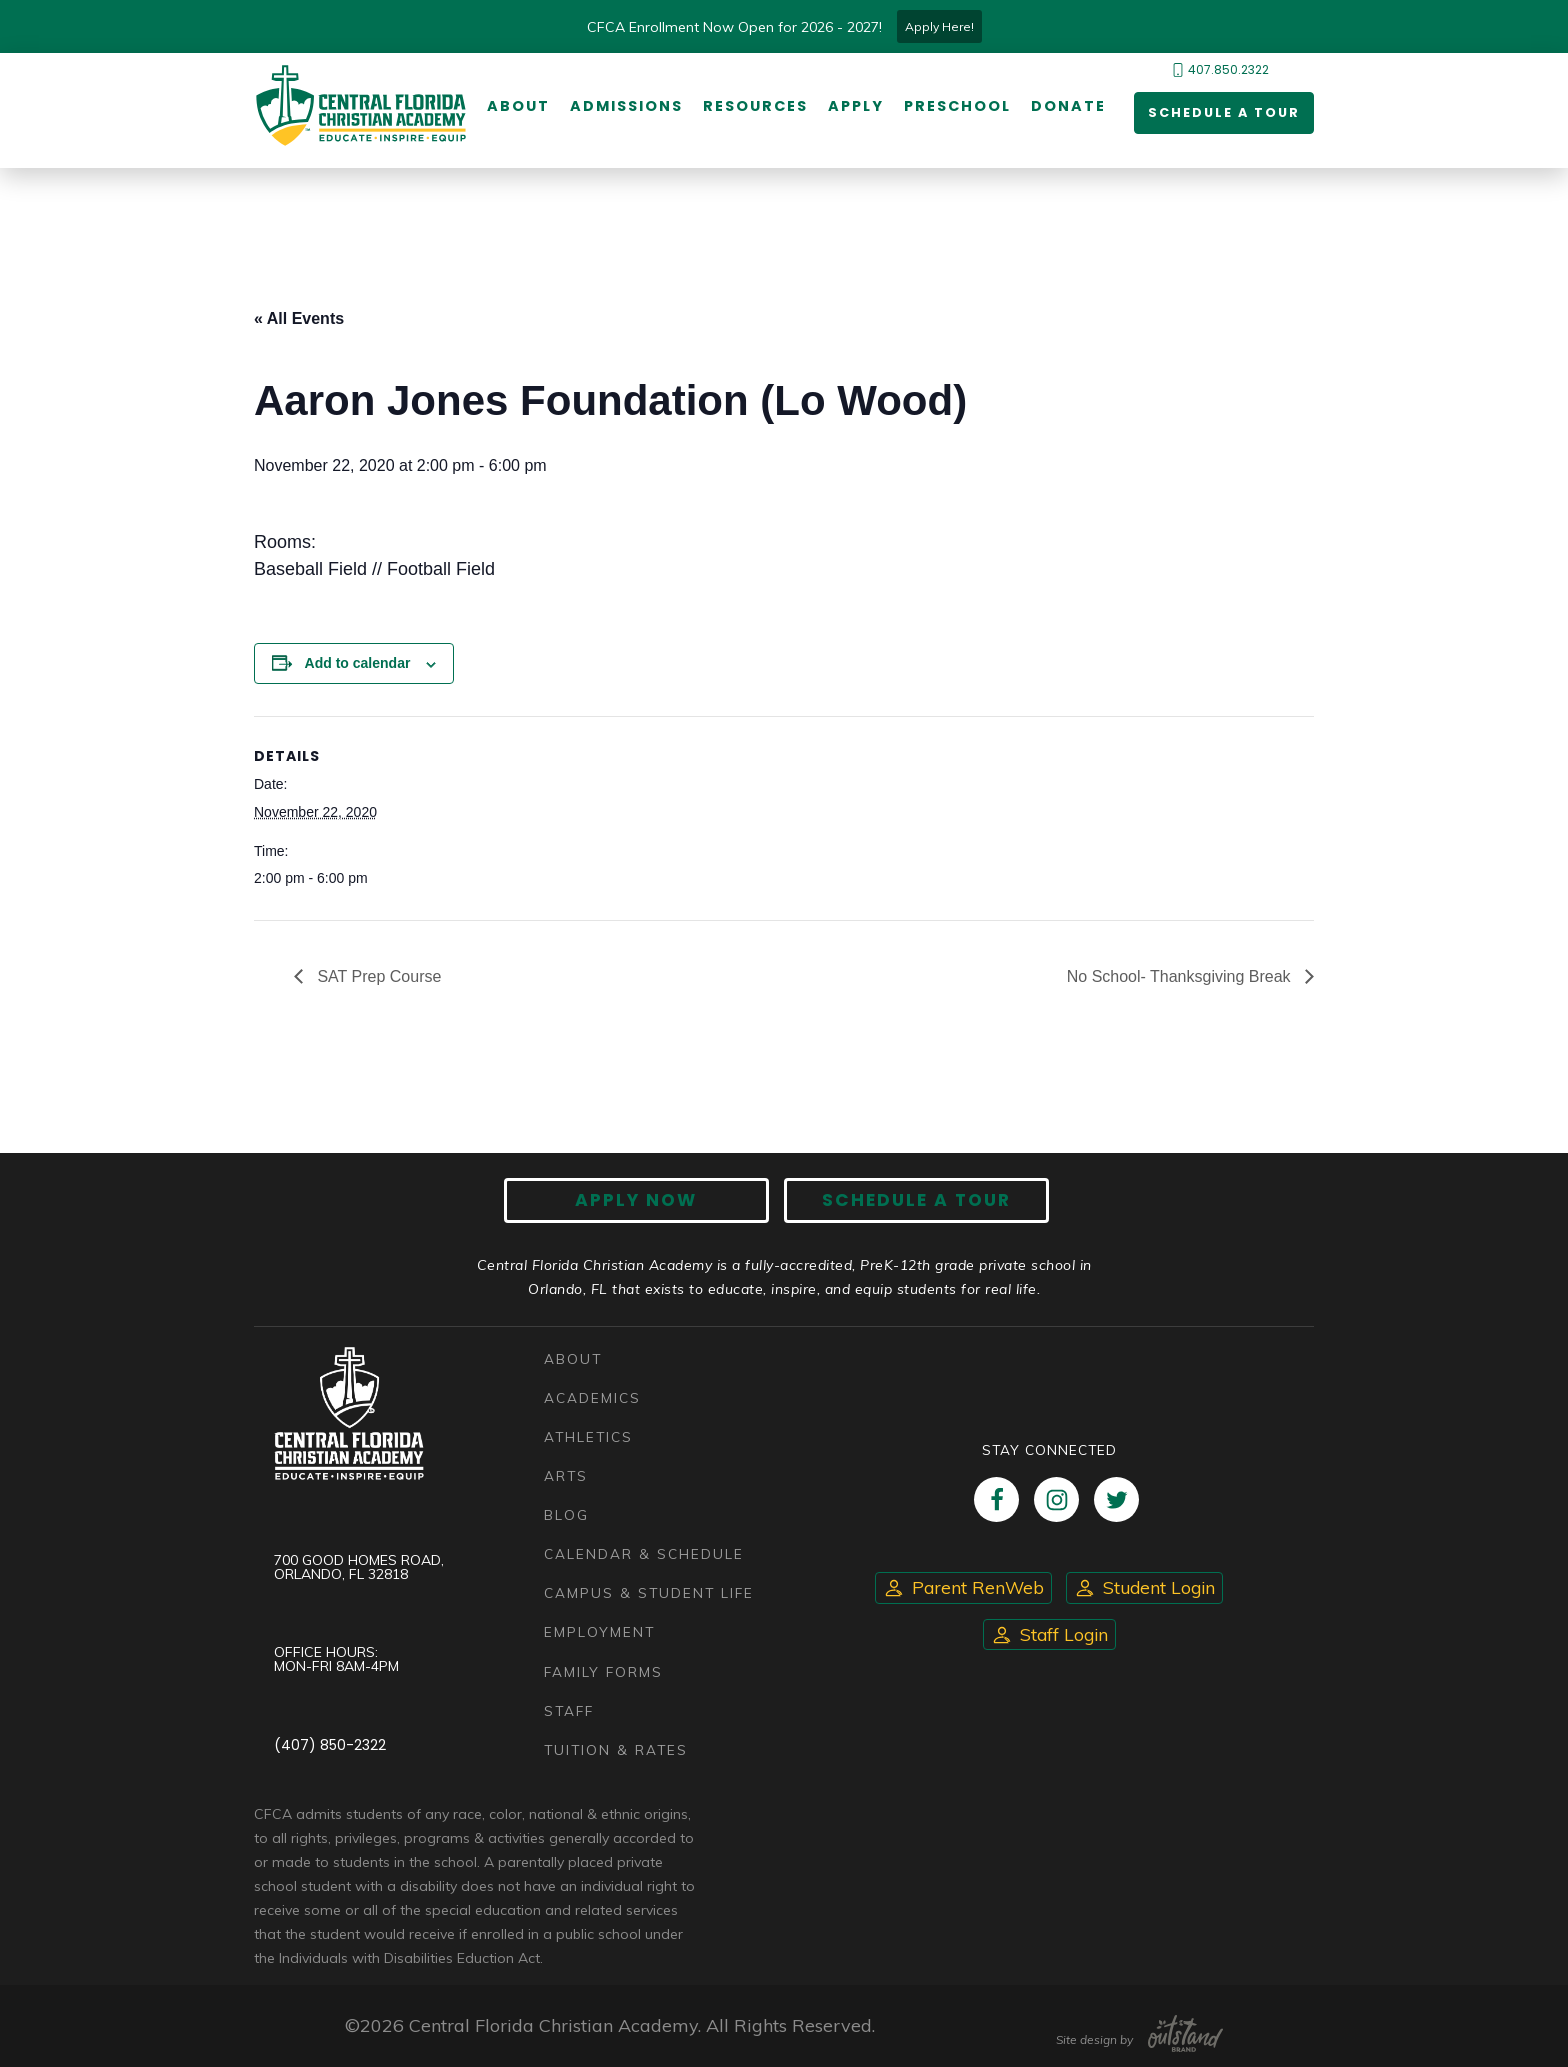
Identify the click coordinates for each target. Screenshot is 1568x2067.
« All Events (299, 319)
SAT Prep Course (377, 976)
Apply (852, 107)
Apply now (649, 1202)
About (514, 107)
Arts (566, 1476)
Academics (592, 1397)
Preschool (953, 107)
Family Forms (603, 1671)
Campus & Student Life (649, 1593)
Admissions (622, 107)
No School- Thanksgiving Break (1181, 976)
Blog (566, 1515)
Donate (1064, 107)
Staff (569, 1710)
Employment (599, 1632)
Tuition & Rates (616, 1749)
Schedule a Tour (1216, 114)
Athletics (588, 1436)
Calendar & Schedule (644, 1554)
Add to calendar (358, 664)
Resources (751, 107)
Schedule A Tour (904, 1202)
